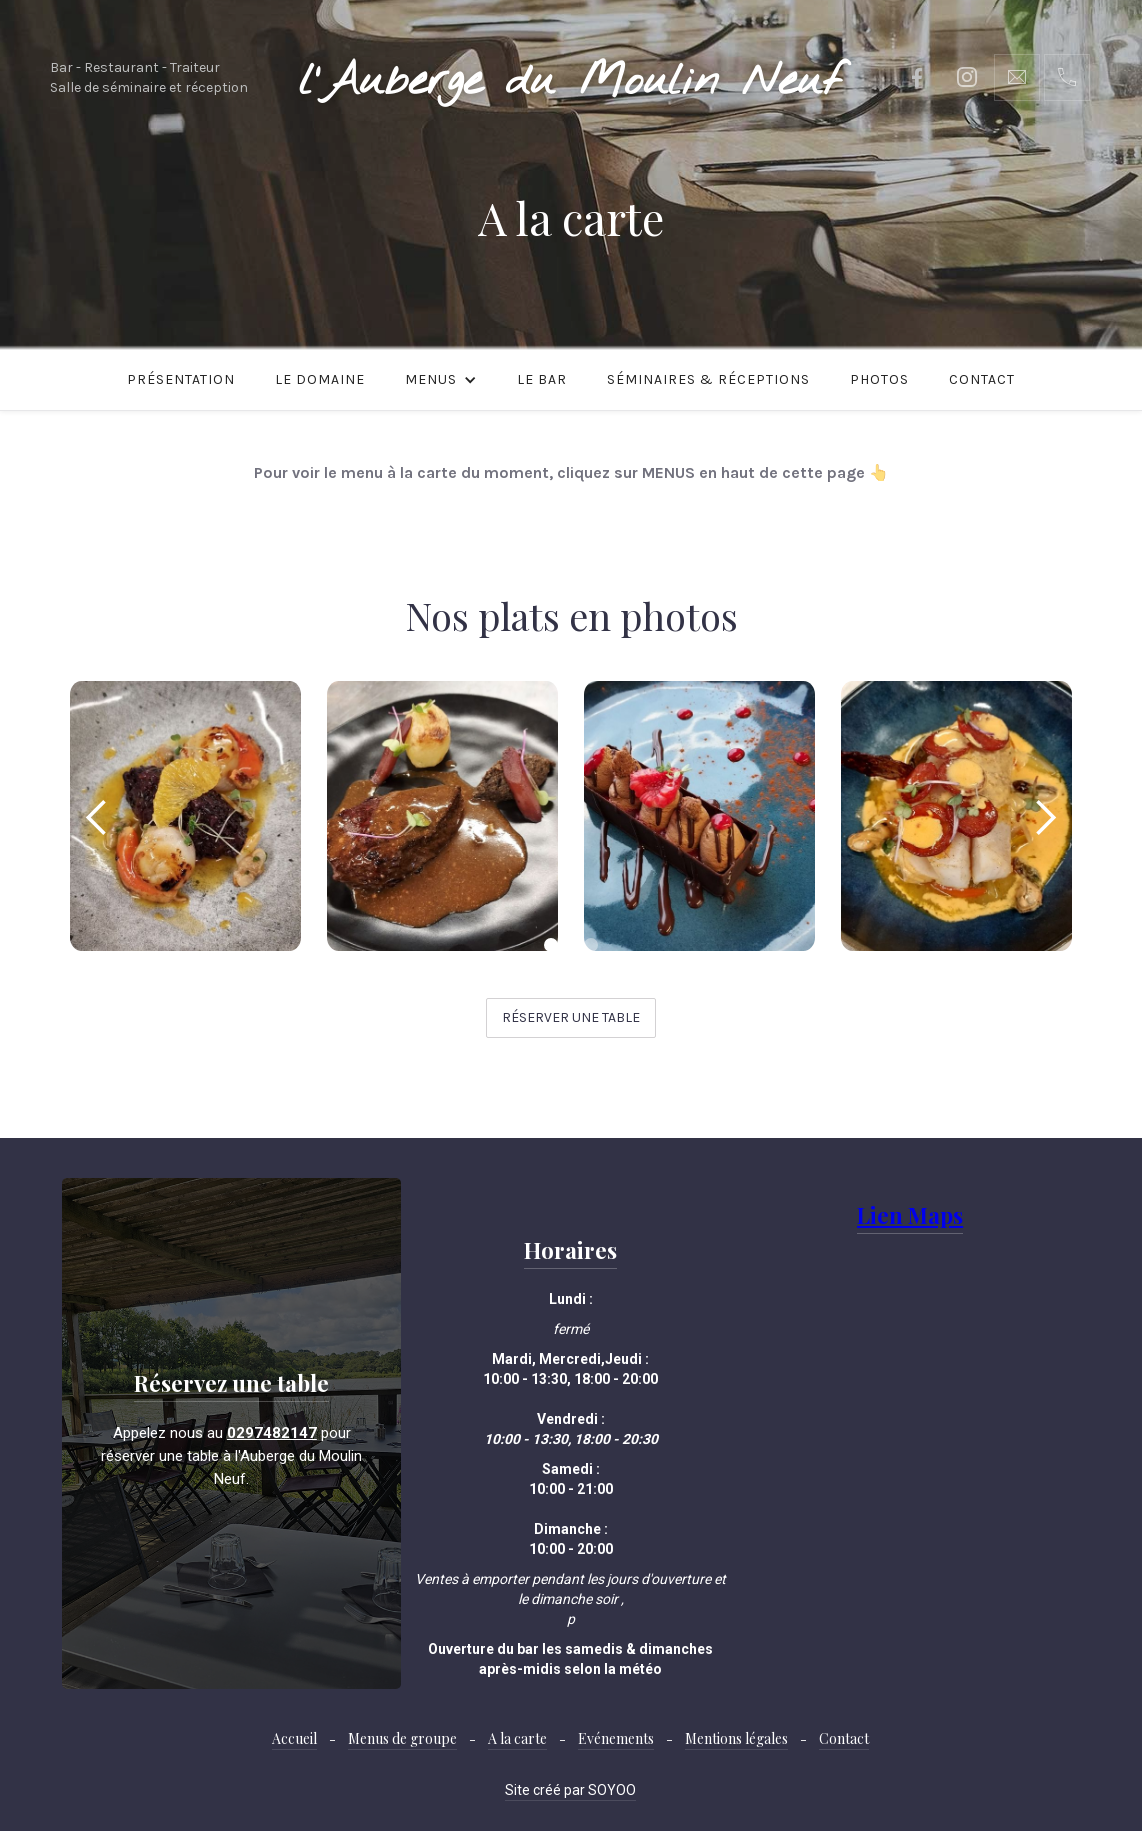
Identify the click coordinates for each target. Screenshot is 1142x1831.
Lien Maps (910, 1215)
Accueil (294, 1738)
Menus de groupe (402, 1738)
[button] (441, 380)
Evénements (616, 1738)
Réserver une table (571, 1017)
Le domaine (320, 379)
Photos (879, 379)
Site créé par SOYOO (570, 1790)
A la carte (517, 1738)
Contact (982, 379)
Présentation (181, 379)
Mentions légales (736, 1738)
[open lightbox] (185, 816)
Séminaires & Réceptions (708, 379)
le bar (542, 379)
